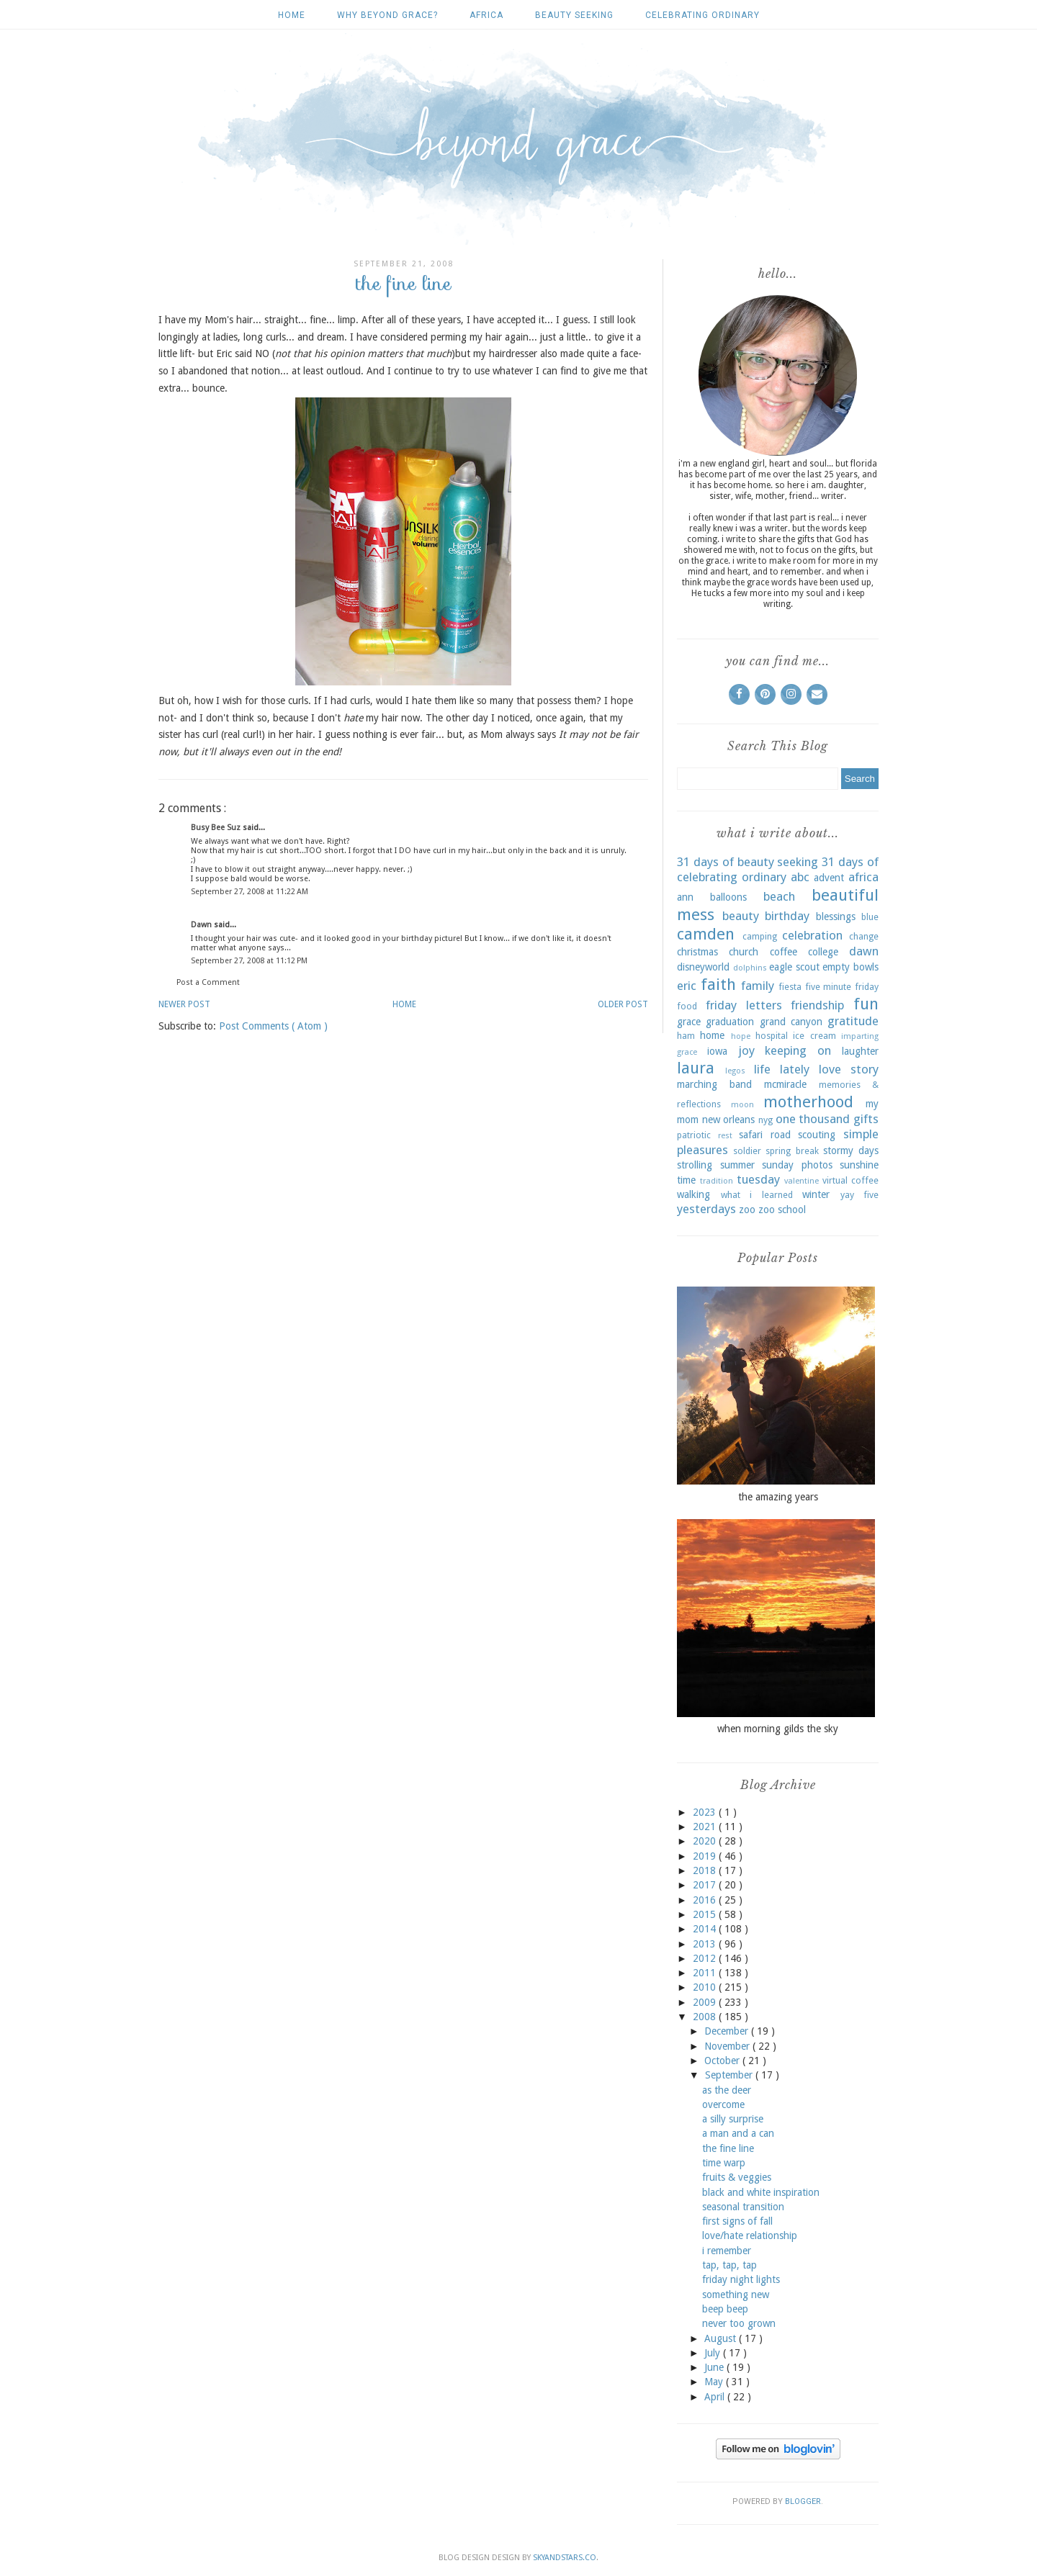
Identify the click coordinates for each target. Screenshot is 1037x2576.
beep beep (725, 2309)
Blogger (803, 2501)
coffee (783, 952)
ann (685, 897)
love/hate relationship (749, 2235)
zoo (747, 1209)
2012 (706, 1958)
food (687, 1006)
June (715, 2367)
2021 (706, 1826)
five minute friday (842, 986)
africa (486, 15)
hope (740, 1036)
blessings (836, 916)
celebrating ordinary (702, 15)
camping (759, 936)
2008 (706, 2016)
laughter (860, 1051)
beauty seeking (574, 15)
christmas (697, 952)
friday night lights (741, 2279)
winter (816, 1194)
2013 (706, 1944)
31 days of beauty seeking (747, 862)
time (686, 1180)
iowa (717, 1051)
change (864, 936)
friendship (817, 1005)
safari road (765, 1134)
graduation (730, 1021)
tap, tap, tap (729, 2265)
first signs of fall (737, 2221)
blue (870, 916)
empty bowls (850, 967)
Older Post (623, 1004)
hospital (771, 1035)
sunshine (859, 1165)
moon (742, 1104)
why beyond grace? (387, 15)
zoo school (782, 1209)
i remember (726, 2250)
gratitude (853, 1021)
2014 (706, 1929)
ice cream (814, 1035)
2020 (706, 1841)
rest (725, 1135)
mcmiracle (785, 1084)
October (723, 2060)
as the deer (726, 2090)
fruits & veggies (736, 2177)
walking (693, 1194)
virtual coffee (850, 1180)
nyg (765, 1119)
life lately (781, 1069)
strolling (694, 1165)
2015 (706, 1914)
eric (686, 985)
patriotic (694, 1135)
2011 (706, 1972)
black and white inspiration (761, 2192)
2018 (706, 1870)
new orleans (728, 1119)
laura (695, 1067)
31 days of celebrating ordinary (778, 870)
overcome (723, 2104)
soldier (747, 1150)
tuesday (758, 1179)
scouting (816, 1134)
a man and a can (738, 2133)
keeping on (798, 1050)
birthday (787, 916)
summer (737, 1165)
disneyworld (703, 967)
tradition (716, 1181)
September (730, 2075)
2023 (706, 1812)
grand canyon (791, 1021)
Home (291, 15)
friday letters (744, 1005)
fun (866, 1003)
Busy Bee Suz (217, 827)
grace (689, 1021)
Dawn (202, 924)
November (728, 2046)
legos (735, 1071)
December (727, 2031)
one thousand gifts (827, 1119)
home (712, 1035)
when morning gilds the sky (777, 1728)
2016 (706, 1900)
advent (829, 877)
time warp (723, 2163)
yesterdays (706, 1209)
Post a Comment (208, 982)
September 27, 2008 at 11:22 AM (249, 891)
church (743, 952)
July (713, 2353)
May (715, 2381)
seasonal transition (743, 2206)
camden (706, 933)
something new (735, 2294)
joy (746, 1050)
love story (849, 1069)
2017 (706, 1885)
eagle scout (794, 967)
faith (718, 984)
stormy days (851, 1150)
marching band (714, 1084)
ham (686, 1035)
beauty (740, 916)
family (757, 985)
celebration (812, 935)
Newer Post (184, 1004)
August (721, 2338)
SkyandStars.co (564, 2557)
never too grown (739, 2323)
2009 (706, 2002)
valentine (801, 1181)
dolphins (750, 968)
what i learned (757, 1194)
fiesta (790, 986)
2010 (706, 1987)
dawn (864, 951)
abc (800, 877)
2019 (706, 1856)
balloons (728, 897)
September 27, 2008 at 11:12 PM (249, 960)
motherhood (808, 1101)
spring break (792, 1150)
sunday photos (797, 1165)
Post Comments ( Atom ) (273, 1026)
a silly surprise (732, 2119)
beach (779, 896)
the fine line (728, 2148)
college (823, 952)
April (715, 2396)
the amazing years (778, 1497)
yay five (859, 1194)
